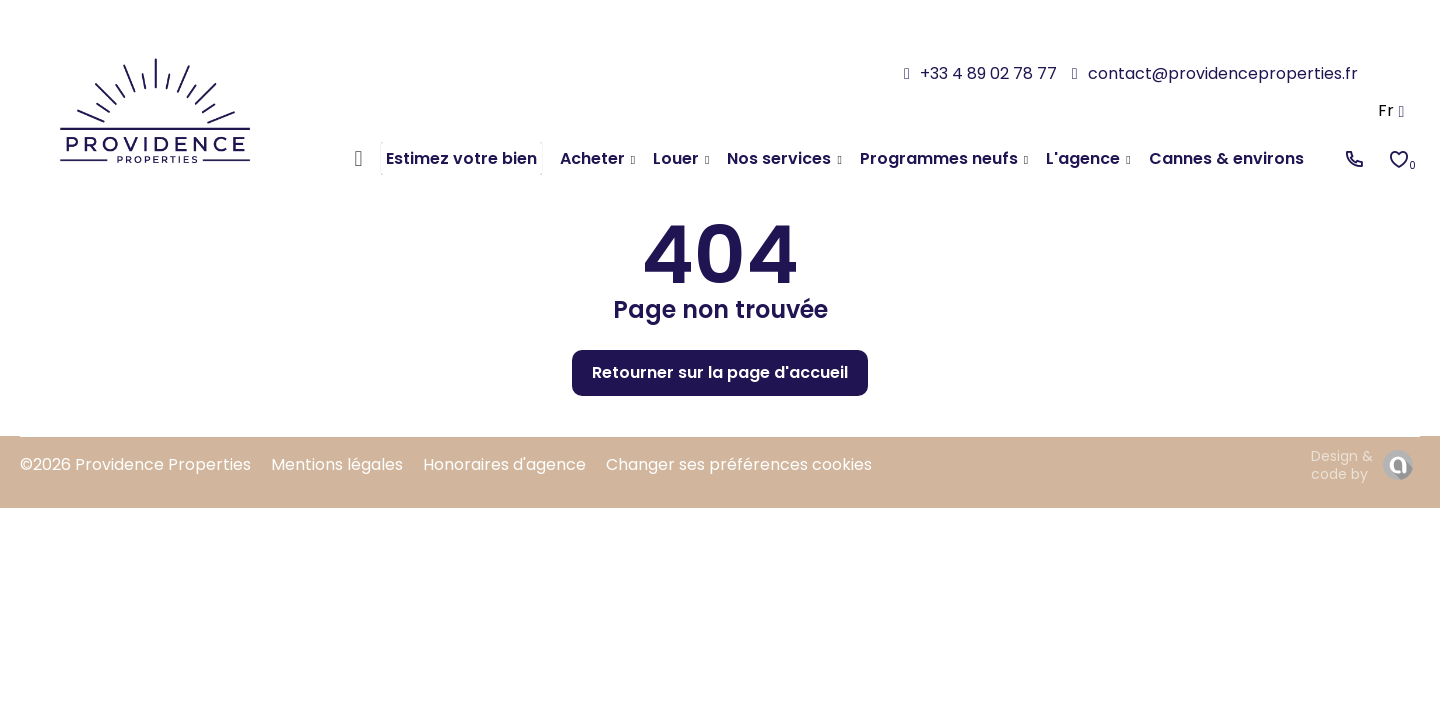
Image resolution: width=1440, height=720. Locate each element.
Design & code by (1342, 465)
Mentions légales (337, 464)
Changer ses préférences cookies (739, 464)
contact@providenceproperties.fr (1223, 73)
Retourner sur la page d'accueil (720, 372)
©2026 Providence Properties (135, 464)
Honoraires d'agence (504, 464)
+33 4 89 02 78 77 (988, 73)
